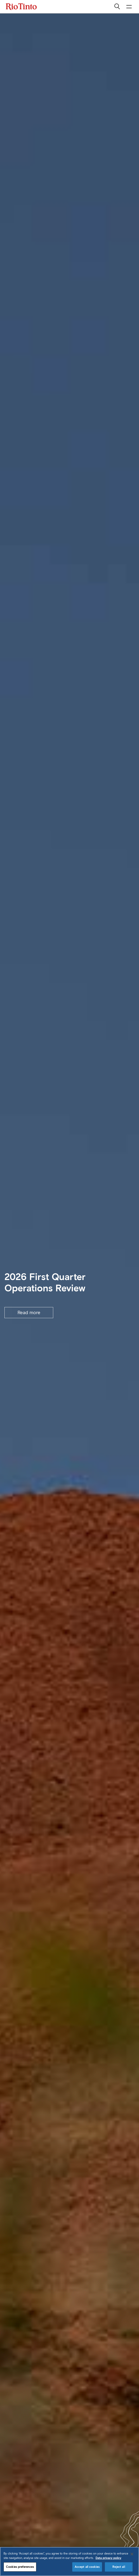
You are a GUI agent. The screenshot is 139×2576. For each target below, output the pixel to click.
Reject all (118, 2566)
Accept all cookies (87, 2566)
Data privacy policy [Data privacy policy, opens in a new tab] (108, 2558)
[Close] (132, 2554)
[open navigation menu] (129, 6)
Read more (29, 1312)
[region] (69, 2561)
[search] (117, 6)
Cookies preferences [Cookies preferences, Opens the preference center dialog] (20, 2566)
